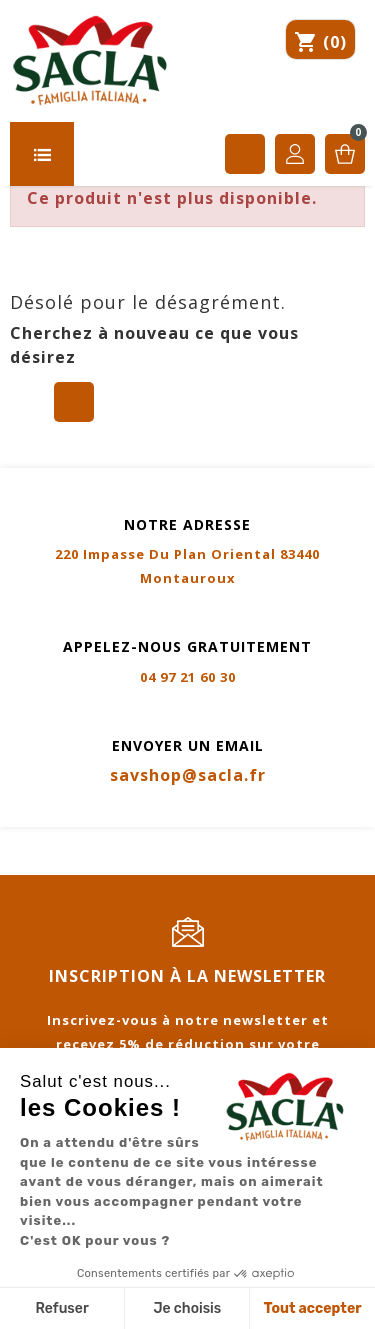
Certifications (294, 864)
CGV (177, 840)
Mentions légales (74, 840)
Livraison (249, 840)
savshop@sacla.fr (188, 775)
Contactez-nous (154, 864)
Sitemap (38, 864)
